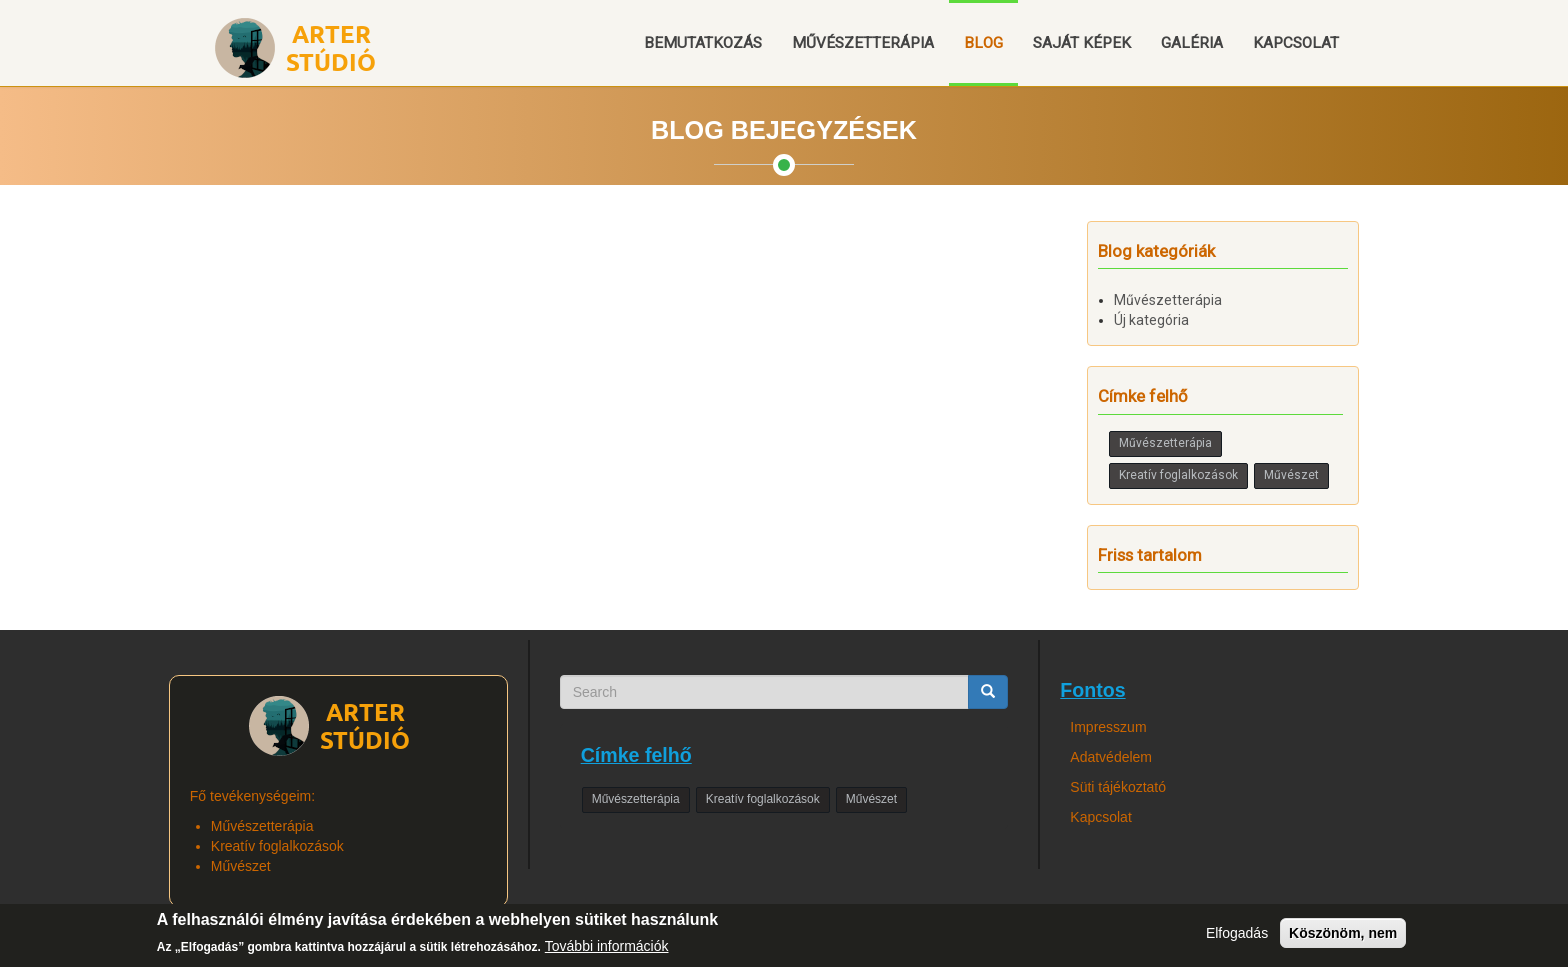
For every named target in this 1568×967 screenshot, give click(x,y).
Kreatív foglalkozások (1178, 475)
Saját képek (1082, 43)
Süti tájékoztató (1118, 787)
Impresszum (1108, 727)
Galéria (1192, 43)
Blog (983, 43)
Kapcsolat (1296, 43)
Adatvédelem (1111, 757)
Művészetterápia (863, 43)
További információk (607, 952)
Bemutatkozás (703, 43)
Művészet (1291, 475)
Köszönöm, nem (1343, 938)
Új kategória (1151, 320)
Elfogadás (1237, 938)
